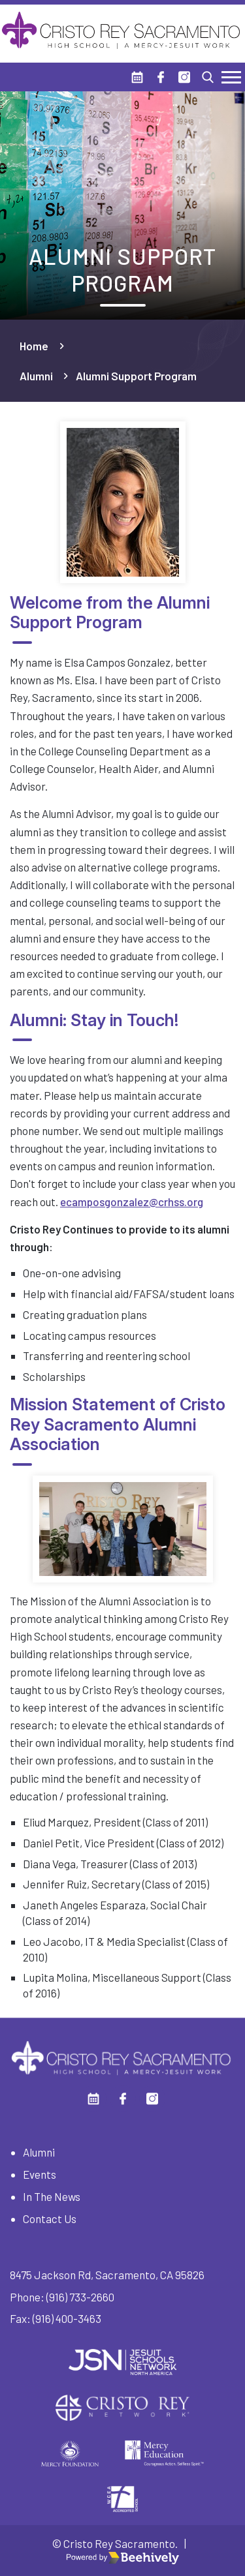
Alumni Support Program (136, 375)
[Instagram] (184, 77)
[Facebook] (161, 77)
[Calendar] (137, 77)
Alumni (36, 375)
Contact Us (49, 2218)
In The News (51, 2196)
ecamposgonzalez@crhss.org (131, 1201)
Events (39, 2174)
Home (34, 345)
